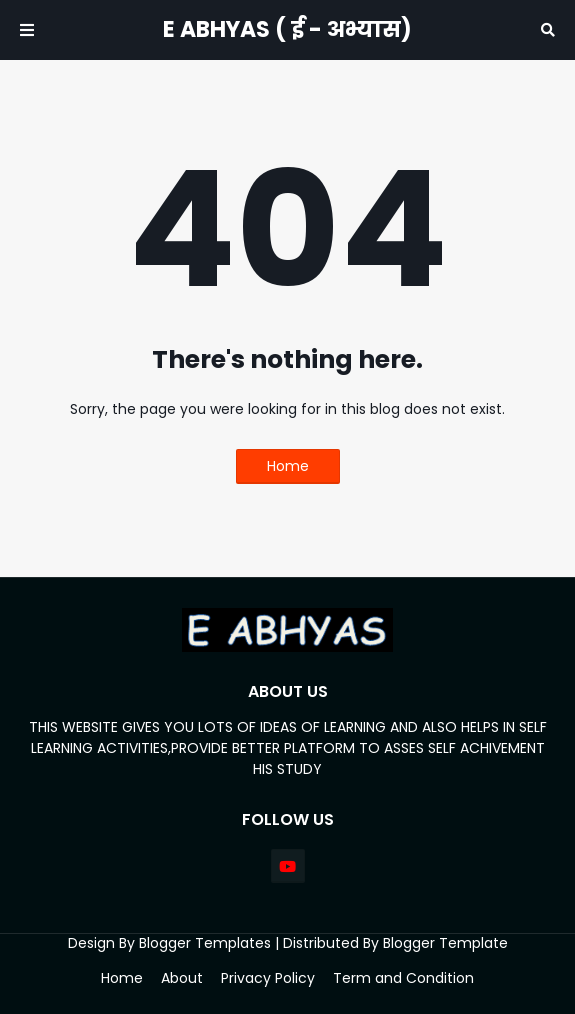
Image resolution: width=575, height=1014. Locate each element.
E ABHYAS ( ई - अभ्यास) (287, 29)
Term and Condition (403, 978)
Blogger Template (445, 943)
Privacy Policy (268, 978)
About (182, 978)
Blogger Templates (205, 943)
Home (288, 466)
